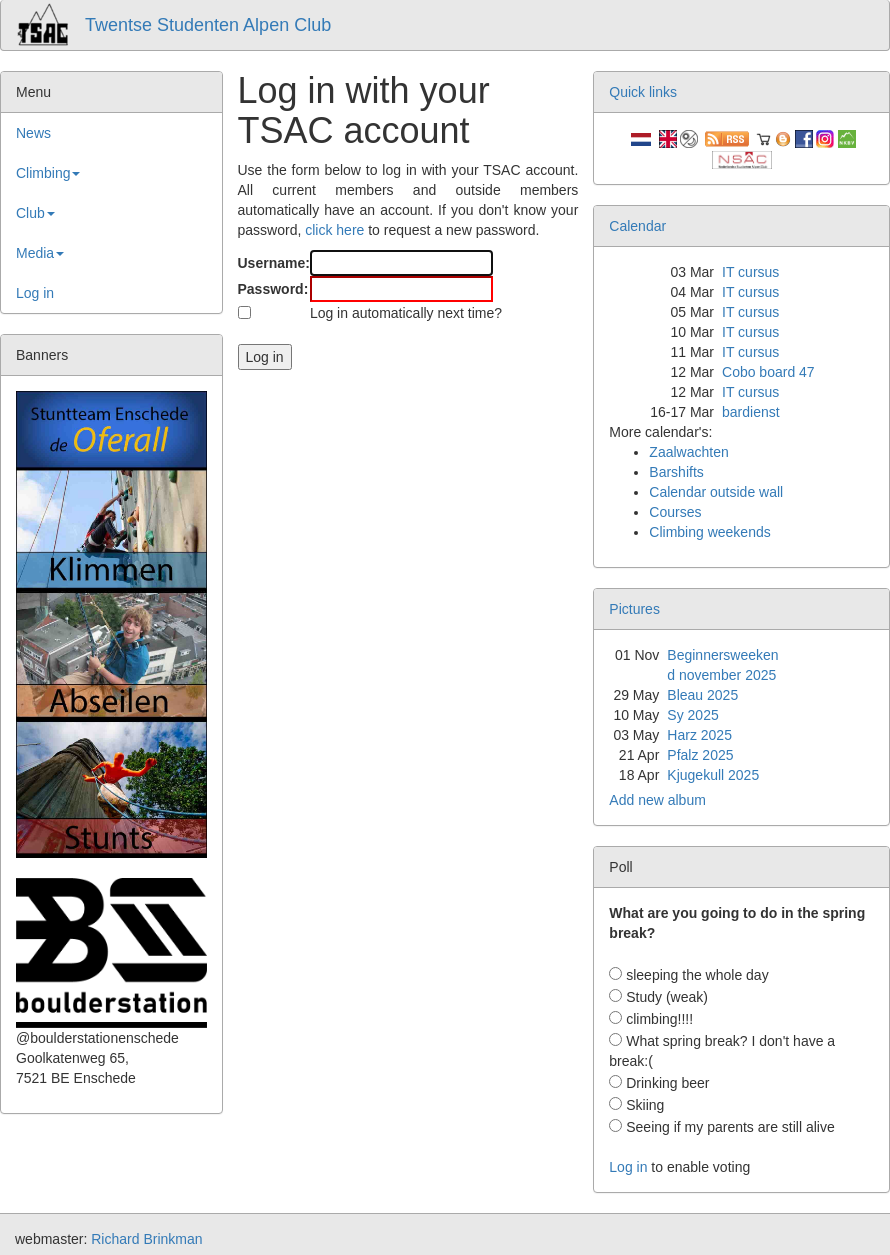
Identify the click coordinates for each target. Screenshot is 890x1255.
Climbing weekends (709, 532)
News (33, 133)
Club (35, 213)
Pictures (634, 609)
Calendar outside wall (716, 492)
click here (334, 230)
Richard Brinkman (146, 1239)
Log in (35, 293)
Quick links (643, 92)
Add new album (657, 800)
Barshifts (676, 472)
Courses (675, 512)
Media (40, 253)
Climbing (48, 173)
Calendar (637, 226)
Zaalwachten (688, 452)
